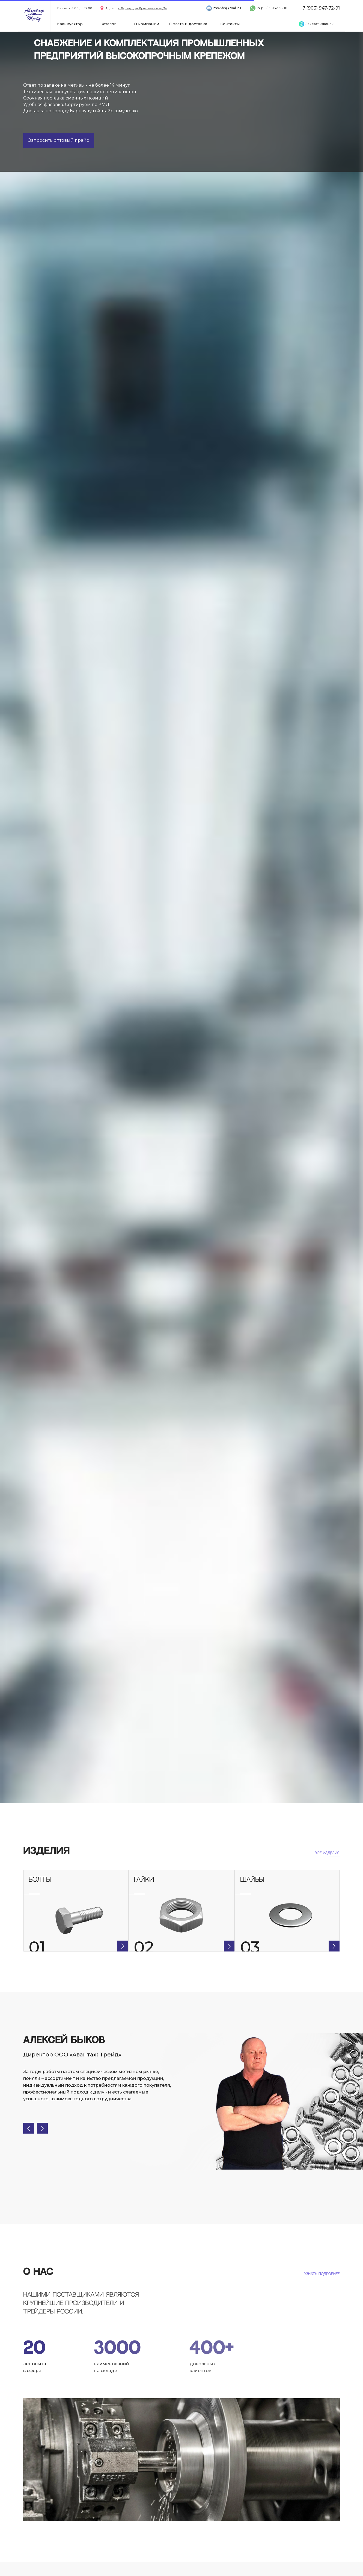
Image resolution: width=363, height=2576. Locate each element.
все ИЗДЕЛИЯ (327, 1853)
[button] (319, 24)
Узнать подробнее (322, 2274)
